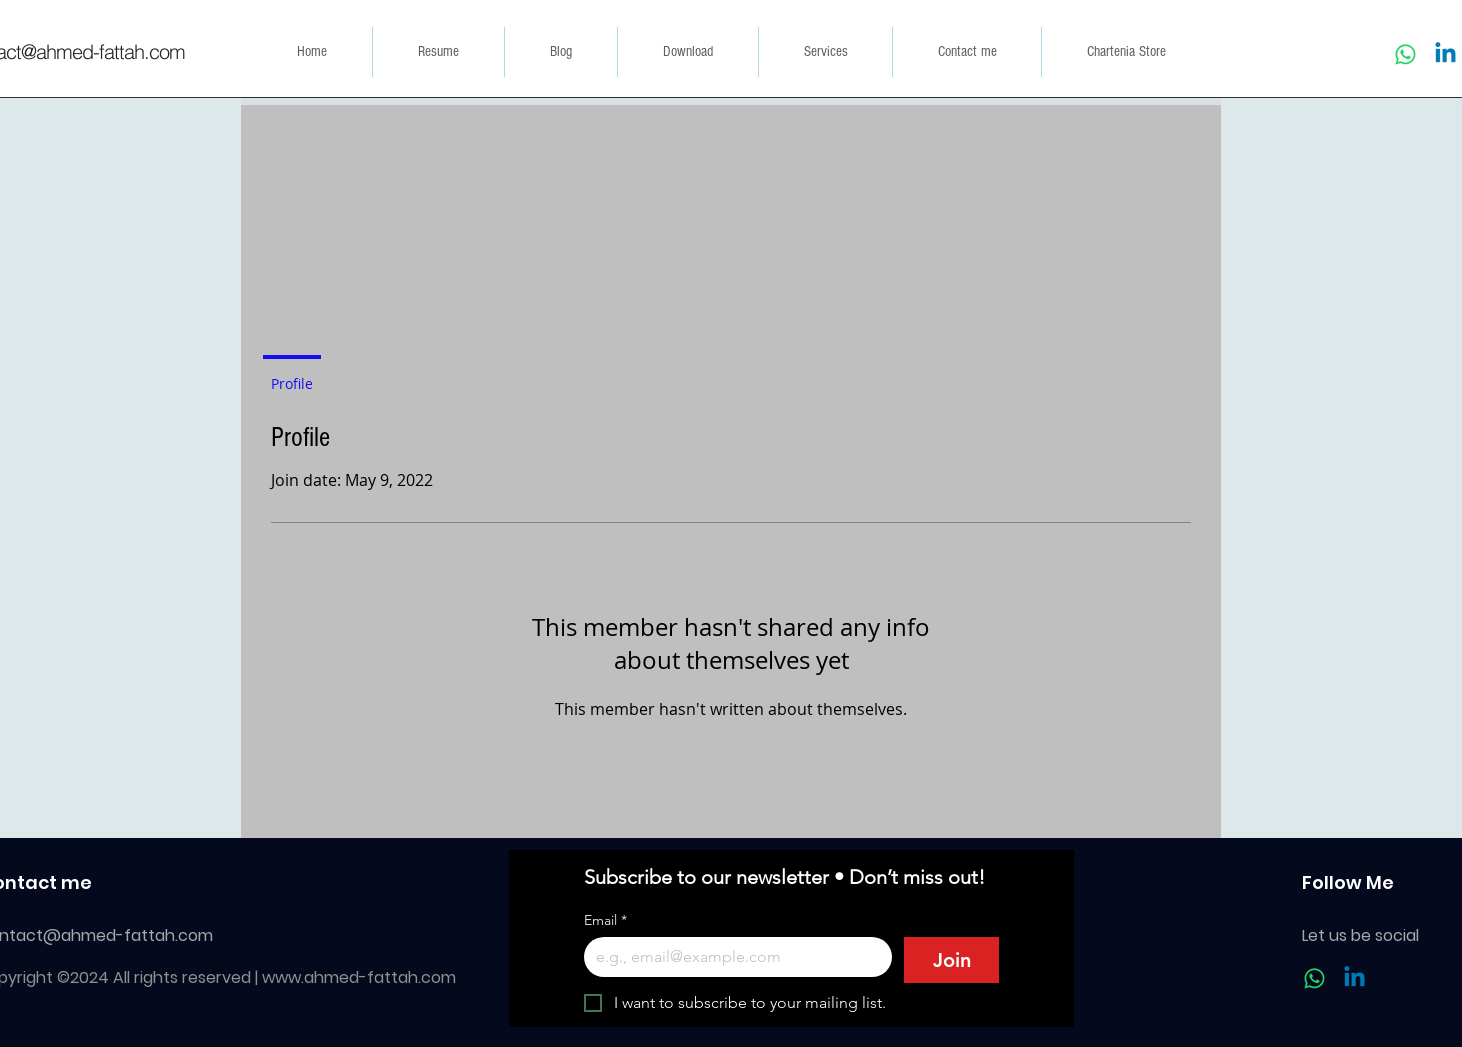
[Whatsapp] (1405, 54)
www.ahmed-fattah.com (359, 977)
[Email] (732, 957)
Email (605, 920)
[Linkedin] (1445, 54)
